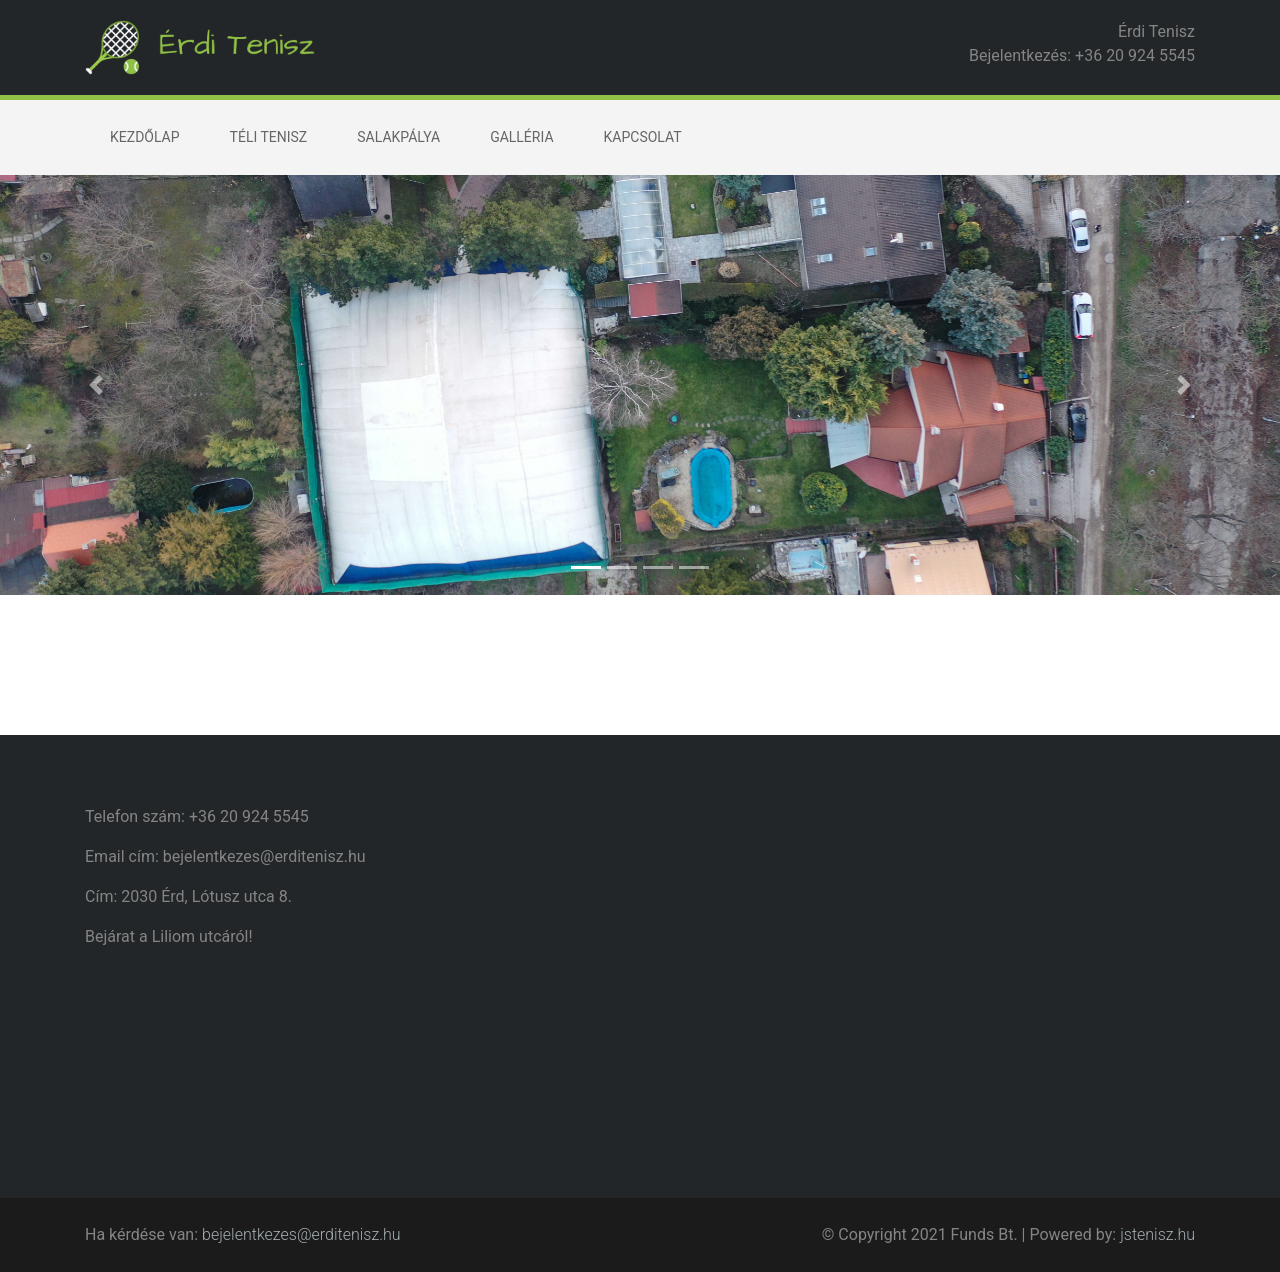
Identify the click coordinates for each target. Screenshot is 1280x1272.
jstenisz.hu (1157, 1234)
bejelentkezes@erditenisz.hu (301, 1234)
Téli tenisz (269, 137)
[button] (96, 385)
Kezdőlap (145, 137)
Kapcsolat (643, 137)
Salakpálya (398, 137)
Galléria (521, 137)
